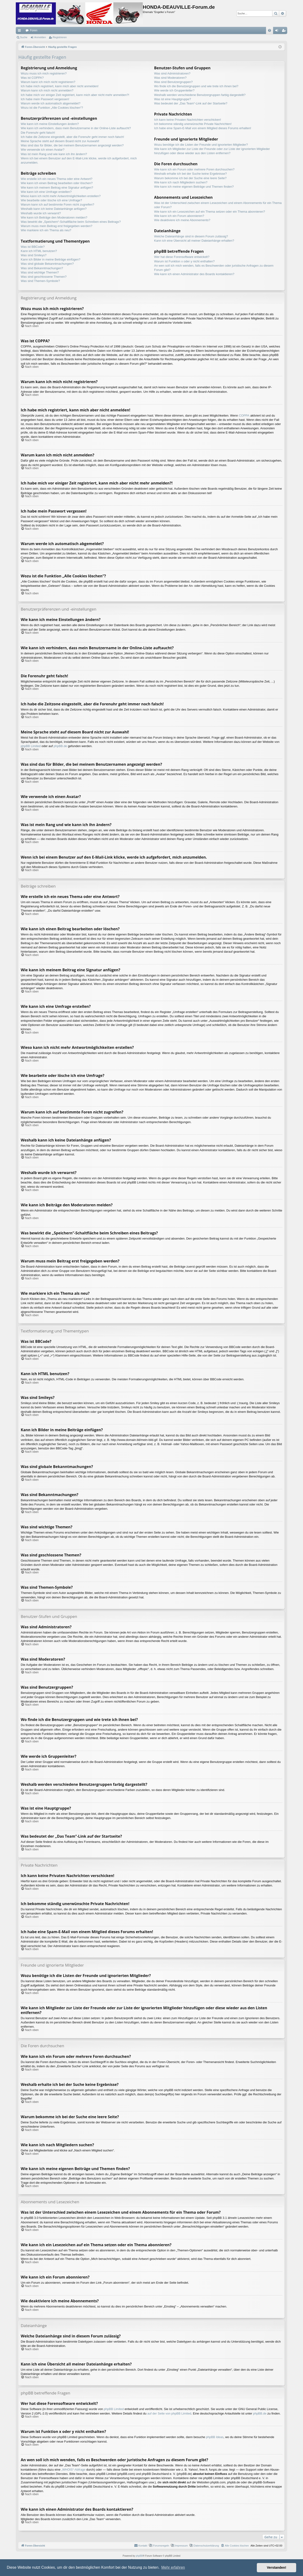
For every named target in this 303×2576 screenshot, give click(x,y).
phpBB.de (60, 746)
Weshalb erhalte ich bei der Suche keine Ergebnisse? (190, 173)
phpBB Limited (31, 746)
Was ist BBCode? (33, 246)
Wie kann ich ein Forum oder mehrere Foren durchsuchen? (194, 169)
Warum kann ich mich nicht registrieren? (48, 82)
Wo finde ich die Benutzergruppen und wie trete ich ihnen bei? (196, 86)
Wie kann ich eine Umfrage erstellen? (46, 192)
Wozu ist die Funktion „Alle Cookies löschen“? (52, 107)
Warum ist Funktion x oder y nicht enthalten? (184, 261)
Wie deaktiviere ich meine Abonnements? (182, 220)
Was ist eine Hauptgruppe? (172, 99)
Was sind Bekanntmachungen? (42, 268)
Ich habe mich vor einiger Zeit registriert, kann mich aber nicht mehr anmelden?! (75, 95)
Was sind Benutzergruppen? (173, 82)
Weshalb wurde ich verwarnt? (41, 213)
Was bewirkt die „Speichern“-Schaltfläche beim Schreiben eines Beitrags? (71, 221)
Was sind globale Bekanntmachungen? (47, 263)
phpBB (139, 2556)
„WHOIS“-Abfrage (73, 2469)
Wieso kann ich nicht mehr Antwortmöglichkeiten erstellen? (61, 196)
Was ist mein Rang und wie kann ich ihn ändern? (54, 154)
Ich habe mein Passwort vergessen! (45, 99)
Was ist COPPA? (32, 77)
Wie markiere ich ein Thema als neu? (46, 230)
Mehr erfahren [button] (173, 2567)
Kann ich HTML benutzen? (39, 251)
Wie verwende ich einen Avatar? (42, 149)
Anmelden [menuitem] (277, 31)
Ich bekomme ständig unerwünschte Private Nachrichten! (193, 124)
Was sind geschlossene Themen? (43, 276)
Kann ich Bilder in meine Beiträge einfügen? (50, 259)
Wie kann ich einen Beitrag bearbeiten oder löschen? (57, 183)
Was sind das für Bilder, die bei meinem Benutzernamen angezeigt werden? (72, 145)
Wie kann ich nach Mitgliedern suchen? (180, 182)
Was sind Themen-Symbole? (40, 281)
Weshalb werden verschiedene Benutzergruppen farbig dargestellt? (200, 95)
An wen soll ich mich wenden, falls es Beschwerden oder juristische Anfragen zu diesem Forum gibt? (214, 268)
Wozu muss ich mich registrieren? (44, 73)
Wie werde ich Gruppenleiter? (174, 90)
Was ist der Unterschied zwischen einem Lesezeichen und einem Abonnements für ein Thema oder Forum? (218, 205)
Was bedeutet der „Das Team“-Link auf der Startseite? (190, 103)
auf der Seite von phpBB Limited (169, 2413)
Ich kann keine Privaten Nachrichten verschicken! (187, 119)
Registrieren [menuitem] (284, 31)
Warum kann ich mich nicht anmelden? (47, 90)
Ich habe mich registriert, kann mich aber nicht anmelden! (59, 86)
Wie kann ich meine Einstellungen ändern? (50, 124)
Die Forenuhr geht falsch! (38, 132)
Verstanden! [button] (276, 2567)
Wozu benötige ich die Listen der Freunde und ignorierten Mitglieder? (201, 144)
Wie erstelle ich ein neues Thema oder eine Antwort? (56, 179)
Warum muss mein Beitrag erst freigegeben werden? (56, 226)
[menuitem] (269, 30)
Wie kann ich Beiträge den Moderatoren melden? (54, 217)
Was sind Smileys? (33, 255)
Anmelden (40, 37)
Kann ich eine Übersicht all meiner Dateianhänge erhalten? (194, 240)
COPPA (244, 415)
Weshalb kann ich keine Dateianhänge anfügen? (53, 209)
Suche (23, 37)
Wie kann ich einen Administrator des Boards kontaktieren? (194, 274)
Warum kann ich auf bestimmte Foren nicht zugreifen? (57, 204)
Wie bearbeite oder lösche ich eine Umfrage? (51, 200)
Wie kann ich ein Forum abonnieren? (179, 216)
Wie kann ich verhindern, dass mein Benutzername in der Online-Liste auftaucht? (76, 128)
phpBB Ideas (214, 2437)
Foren (33, 30)
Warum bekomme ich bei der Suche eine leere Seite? (190, 178)
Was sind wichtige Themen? (40, 272)
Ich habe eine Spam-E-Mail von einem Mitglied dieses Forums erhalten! (202, 128)
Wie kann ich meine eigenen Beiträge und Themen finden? (194, 186)
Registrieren (60, 37)
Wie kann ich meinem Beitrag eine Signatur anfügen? (57, 187)
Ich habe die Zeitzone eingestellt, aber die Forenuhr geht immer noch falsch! (72, 137)
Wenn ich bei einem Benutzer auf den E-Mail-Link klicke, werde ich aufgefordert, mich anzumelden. (79, 160)
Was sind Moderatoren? (170, 77)
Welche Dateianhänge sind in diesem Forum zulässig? (191, 236)
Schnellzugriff (20, 31)
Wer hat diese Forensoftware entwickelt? (181, 257)
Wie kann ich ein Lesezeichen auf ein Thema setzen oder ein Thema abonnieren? (209, 211)
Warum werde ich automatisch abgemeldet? (50, 103)
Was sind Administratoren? (172, 73)
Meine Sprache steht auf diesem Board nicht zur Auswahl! (60, 141)
